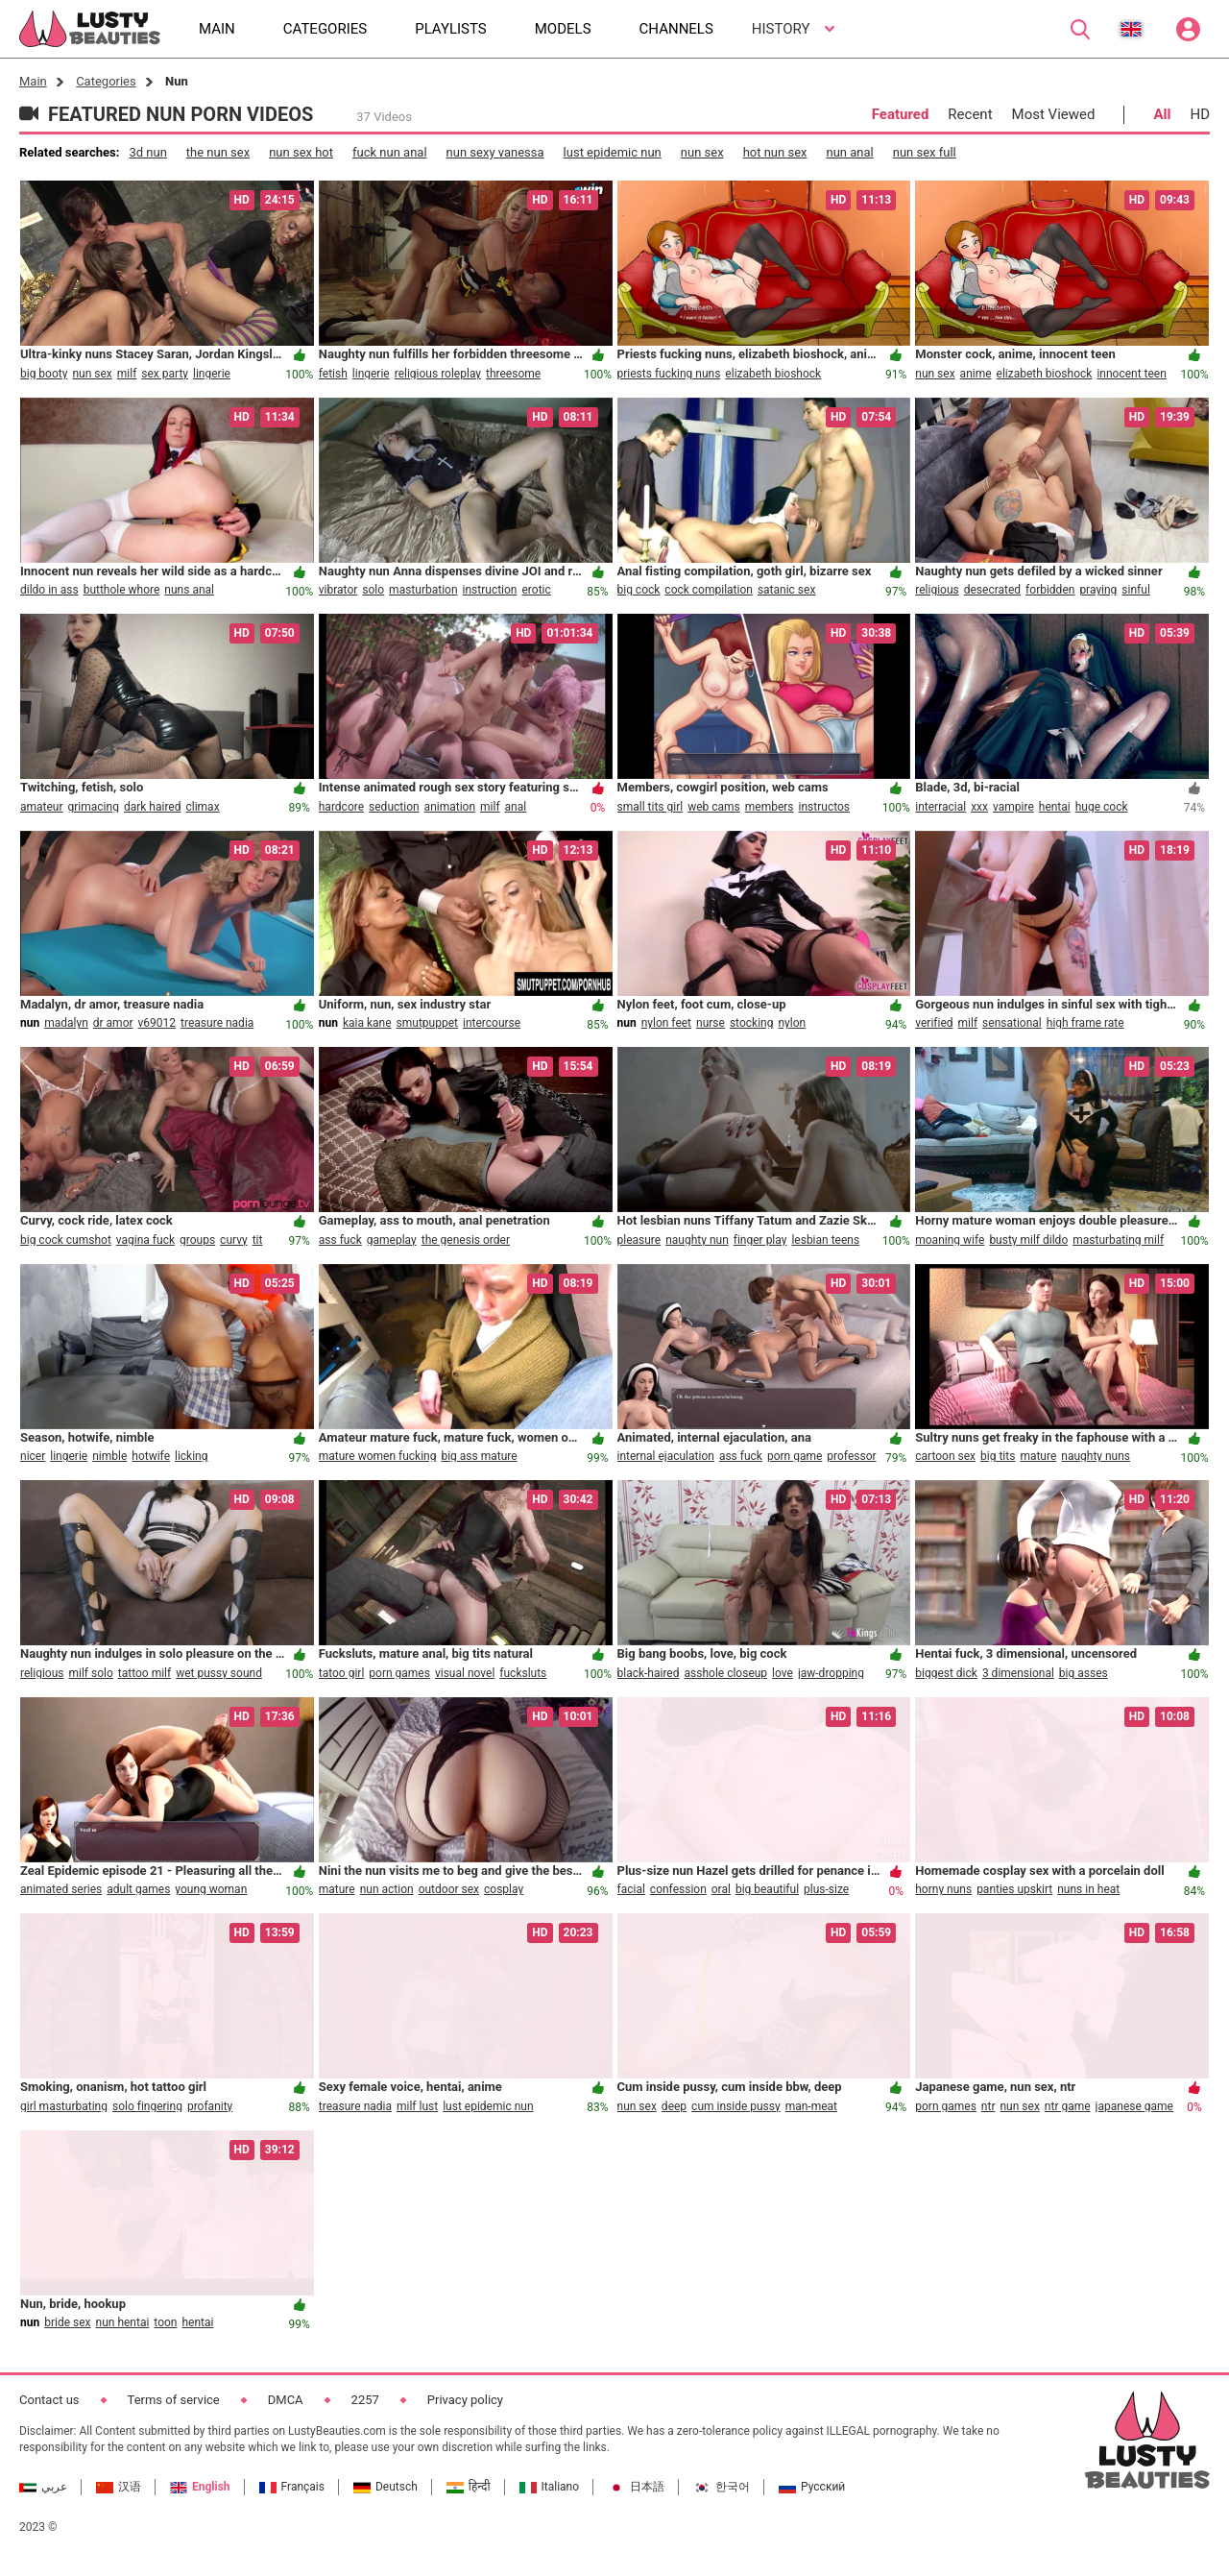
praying (1098, 589)
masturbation (423, 589)
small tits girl (650, 807)
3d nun (147, 152)
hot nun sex (775, 152)
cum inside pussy (736, 2106)
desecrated (992, 589)
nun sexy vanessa (495, 152)
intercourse (491, 1023)
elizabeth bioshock (773, 373)
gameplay (392, 1240)
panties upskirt (1014, 1889)
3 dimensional (1018, 1673)
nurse (710, 1023)
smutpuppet (427, 1023)
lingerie (211, 373)
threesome (513, 373)
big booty (43, 373)
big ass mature (479, 1456)
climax (202, 807)
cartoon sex (945, 1456)
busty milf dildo (1028, 1240)
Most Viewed (1054, 114)
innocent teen (1131, 373)
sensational (1012, 1023)
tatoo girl (342, 1673)
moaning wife (949, 1240)
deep (674, 2106)
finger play (760, 1240)
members (769, 807)
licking (191, 1456)
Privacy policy (465, 2400)
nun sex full (924, 152)
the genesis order (466, 1240)
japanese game (1134, 2106)
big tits (997, 1456)
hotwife (151, 1456)
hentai (1055, 807)
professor (851, 1456)
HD (1200, 114)
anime (976, 373)
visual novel (464, 1673)
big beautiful (767, 1889)
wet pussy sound (219, 1673)
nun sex (702, 152)
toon (165, 2322)
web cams (713, 807)
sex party (164, 373)
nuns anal (189, 589)
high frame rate (1085, 1023)
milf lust (417, 2106)
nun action (387, 1889)
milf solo (90, 1673)
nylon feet (666, 1023)
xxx (979, 807)
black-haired (648, 1673)
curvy (234, 1240)
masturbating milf (1118, 1240)
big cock (639, 589)
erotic (536, 589)
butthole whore (122, 589)
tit (258, 1240)
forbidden (1049, 589)
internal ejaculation (665, 1456)
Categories (106, 81)
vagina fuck (145, 1240)
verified (933, 1023)
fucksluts (522, 1673)
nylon (792, 1023)
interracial (940, 807)
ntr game (1068, 2106)
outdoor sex (449, 1889)
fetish (333, 373)
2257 (365, 2400)
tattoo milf (144, 1673)
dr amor (113, 1023)
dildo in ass (49, 589)
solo (373, 589)
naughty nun (697, 1240)
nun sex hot (301, 152)
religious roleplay (438, 373)
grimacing (93, 807)
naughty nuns (1095, 1456)
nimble (109, 1456)
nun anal (849, 152)
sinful (1135, 589)
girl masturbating (64, 2106)
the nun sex (218, 152)
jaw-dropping (831, 1673)
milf (127, 373)
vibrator (338, 589)
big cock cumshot (65, 1240)
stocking (752, 1023)
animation (449, 807)
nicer (32, 1456)
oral (721, 1889)
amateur (41, 807)
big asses (1083, 1673)
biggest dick (946, 1673)
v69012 (157, 1023)
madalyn (66, 1023)
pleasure (639, 1240)
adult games (138, 1889)
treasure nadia (217, 1023)
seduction (394, 807)
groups (197, 1240)
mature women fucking (378, 1456)
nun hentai (123, 2322)
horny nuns (943, 1889)
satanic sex (787, 589)
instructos (824, 807)
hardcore (341, 807)
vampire (1013, 807)
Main (33, 81)
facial (631, 1889)
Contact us (49, 2400)
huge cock (1101, 807)
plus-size (826, 1889)
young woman (211, 1889)
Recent (970, 114)
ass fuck (340, 1240)
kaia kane (367, 1023)
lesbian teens (825, 1240)
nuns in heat (1088, 1889)
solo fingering (147, 2106)
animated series (61, 1889)
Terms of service (174, 2400)
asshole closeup (726, 1673)
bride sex (67, 2322)
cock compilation (708, 589)
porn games (399, 1673)
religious (936, 589)
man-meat (811, 2106)
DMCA (285, 2400)
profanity (209, 2106)
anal (516, 807)
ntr (988, 2106)
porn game (794, 1456)
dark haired (152, 807)
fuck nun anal (389, 152)
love (782, 1673)
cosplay (503, 1889)
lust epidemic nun (613, 152)
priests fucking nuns (669, 373)
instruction (490, 589)
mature (1038, 1456)
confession (678, 1889)
